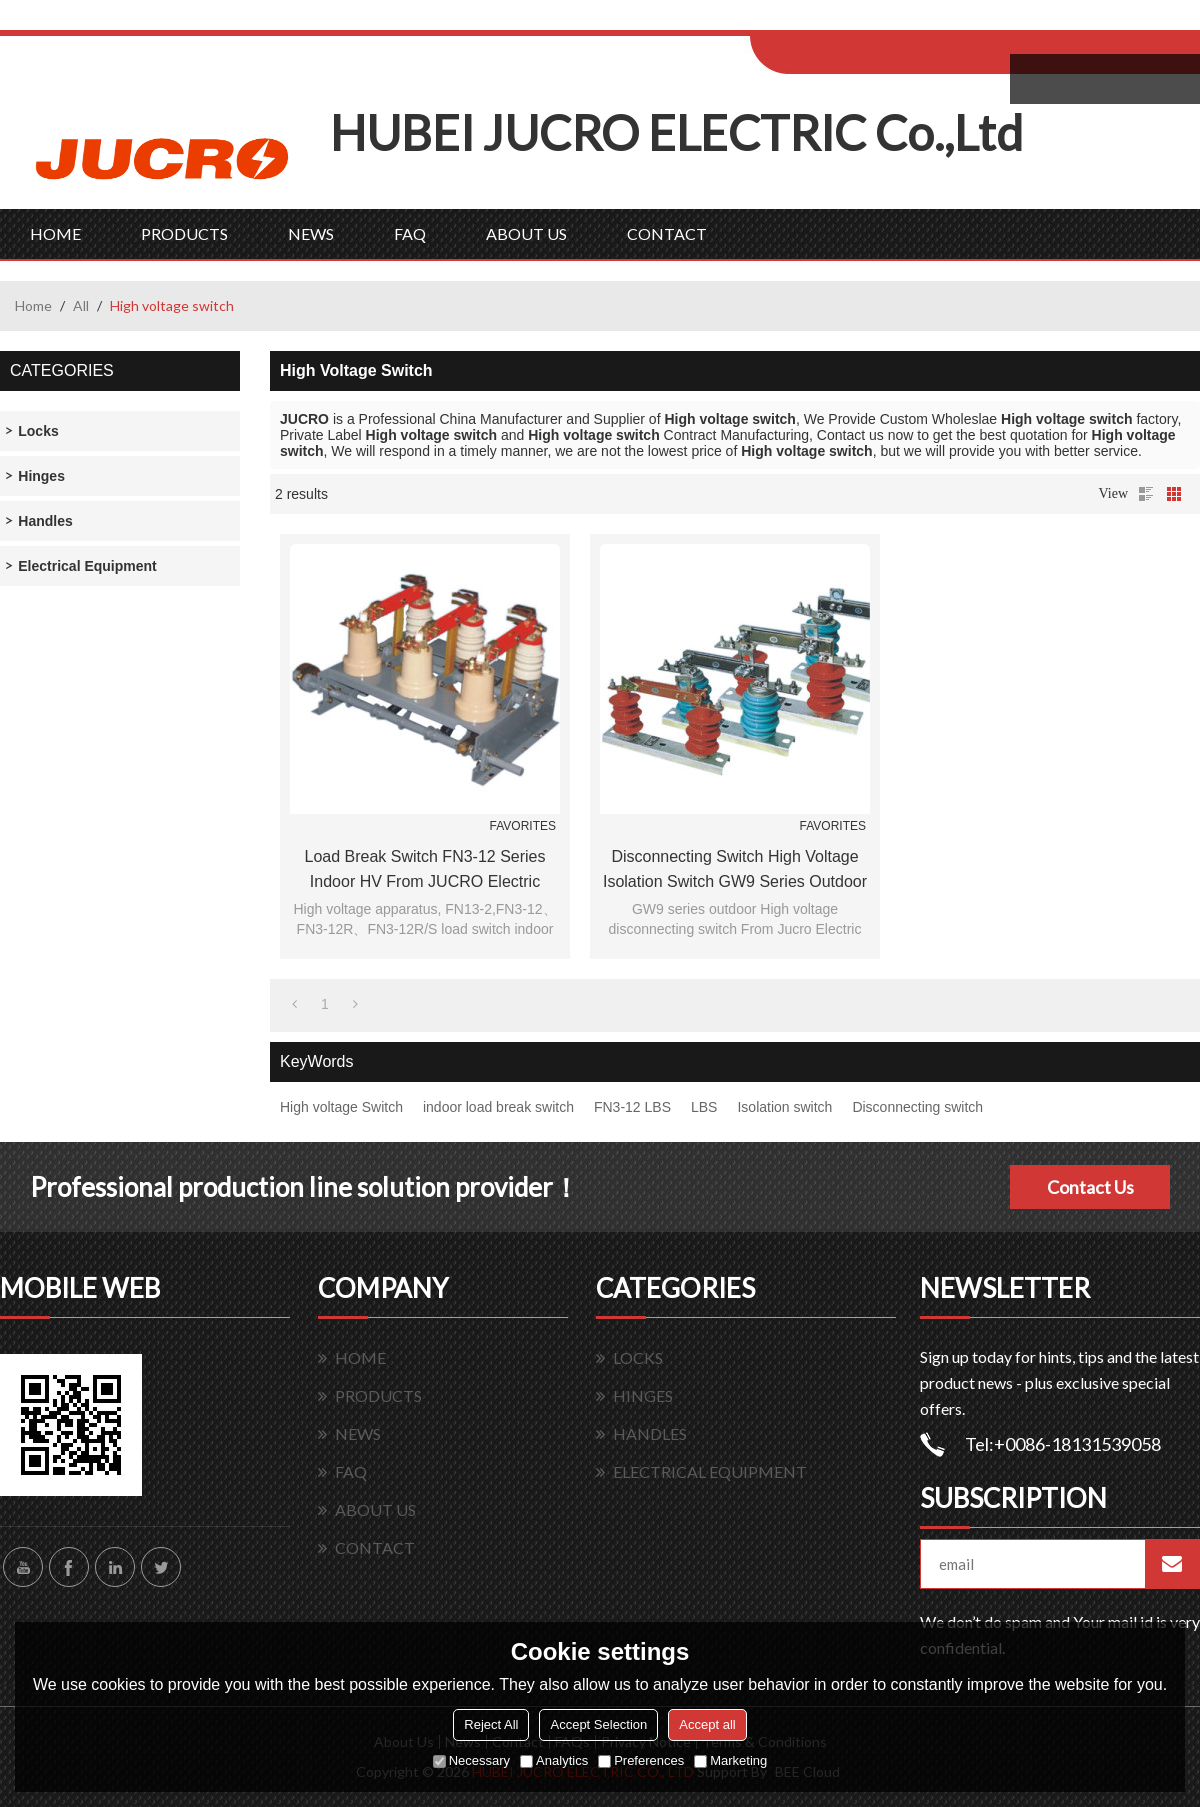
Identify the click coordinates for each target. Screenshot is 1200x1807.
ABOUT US (526, 233)
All (81, 305)
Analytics (554, 1760)
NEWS (311, 233)
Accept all (707, 1724)
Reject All (491, 1724)
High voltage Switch (341, 1107)
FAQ (410, 233)
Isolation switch (784, 1107)
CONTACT (667, 233)
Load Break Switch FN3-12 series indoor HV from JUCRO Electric (425, 869)
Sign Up (916, 21)
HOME (55, 233)
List (1146, 494)
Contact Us (1090, 1187)
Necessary (471, 1760)
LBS (704, 1107)
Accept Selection (598, 1724)
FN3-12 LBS (632, 1107)
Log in (873, 21)
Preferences (641, 1760)
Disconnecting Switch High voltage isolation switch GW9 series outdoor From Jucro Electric (735, 871)
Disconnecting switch (917, 1107)
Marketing (730, 1760)
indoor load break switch (498, 1107)
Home (33, 305)
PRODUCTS (184, 233)
